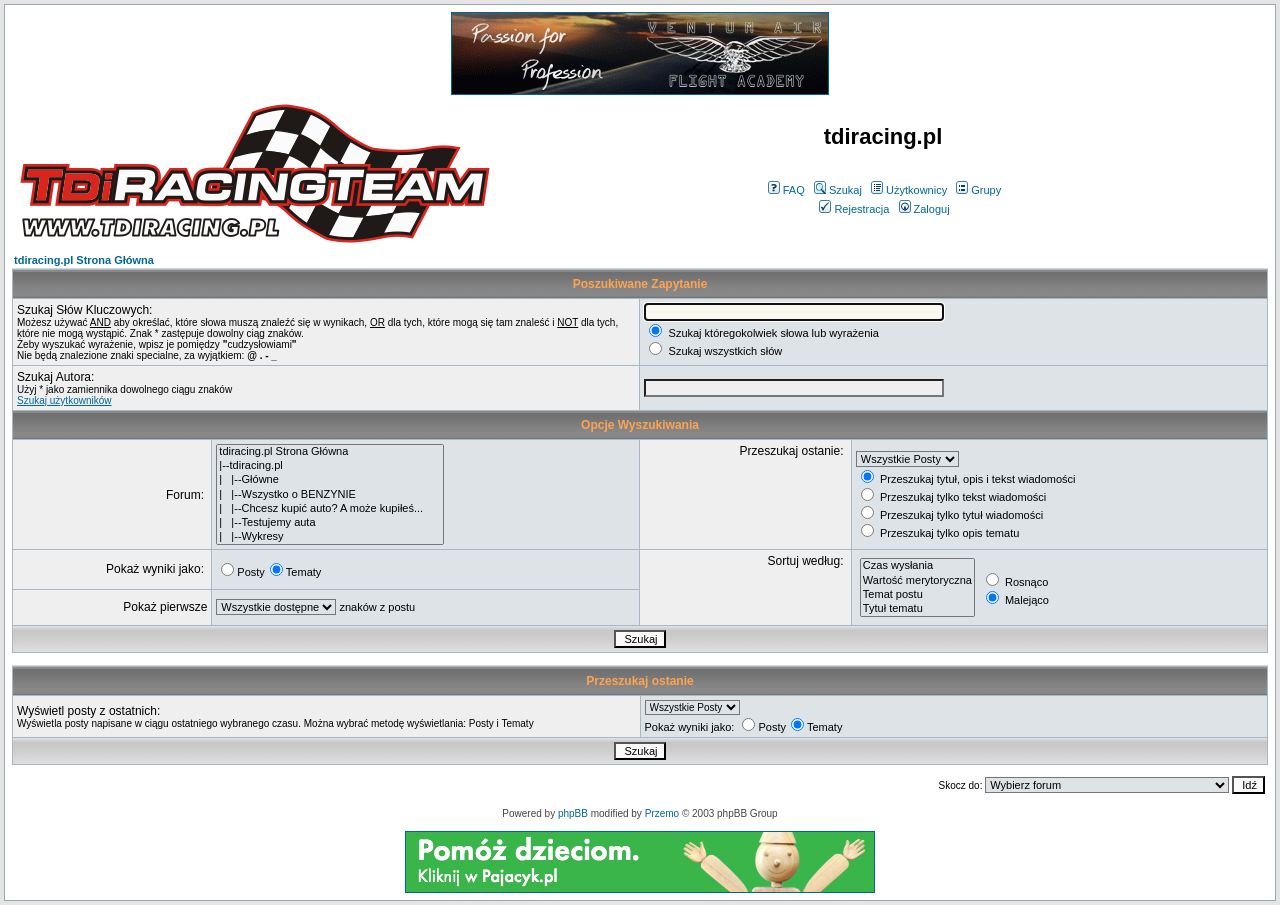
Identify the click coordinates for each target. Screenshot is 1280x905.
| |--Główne (330, 480)
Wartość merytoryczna (917, 581)
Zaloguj (924, 209)
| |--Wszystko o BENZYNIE (330, 495)
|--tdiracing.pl (330, 466)
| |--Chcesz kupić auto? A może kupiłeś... (330, 509)
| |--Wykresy (330, 537)
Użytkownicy (909, 190)
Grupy (978, 190)
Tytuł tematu (917, 609)
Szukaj (838, 190)
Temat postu (917, 595)
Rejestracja (854, 209)
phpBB (573, 813)
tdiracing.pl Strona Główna (84, 260)
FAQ (786, 190)
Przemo (662, 813)
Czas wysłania (917, 566)
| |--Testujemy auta (330, 523)
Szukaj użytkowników (64, 400)
